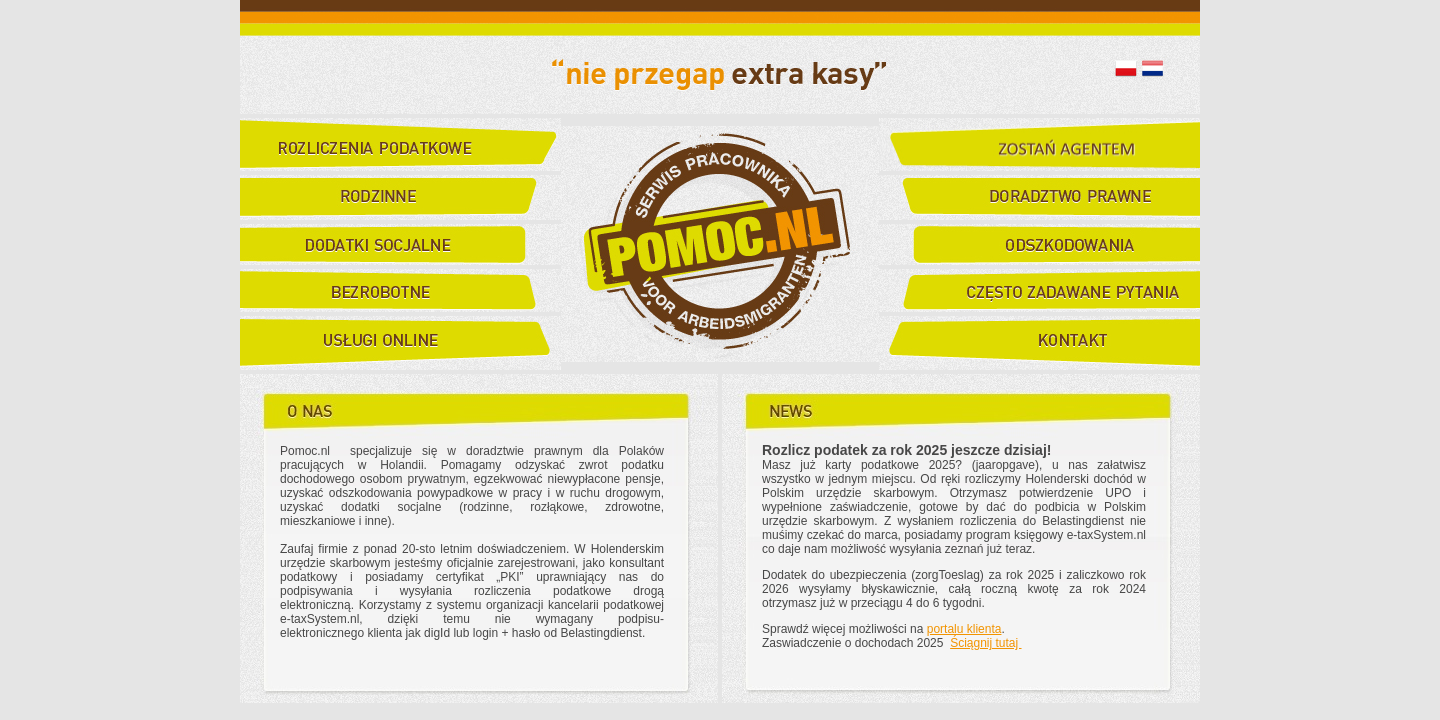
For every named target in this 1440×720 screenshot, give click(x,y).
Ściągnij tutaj (985, 643)
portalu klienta (964, 629)
